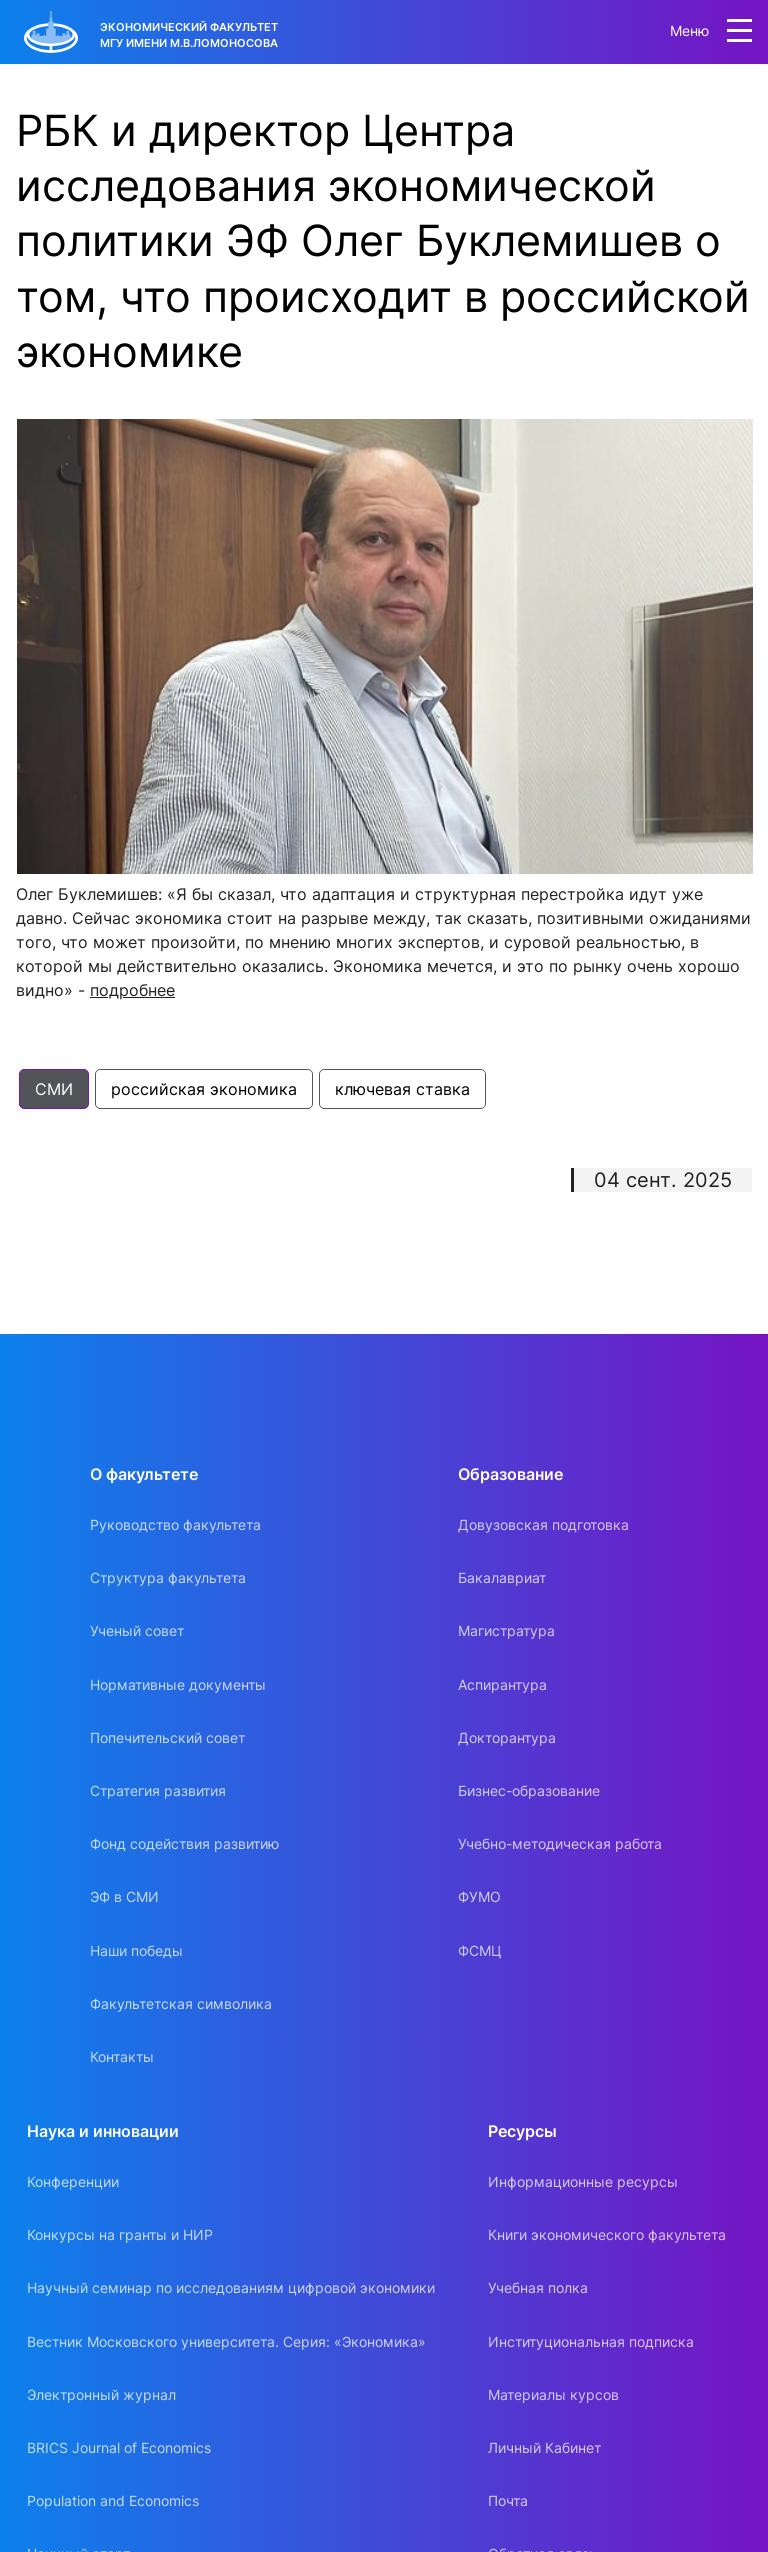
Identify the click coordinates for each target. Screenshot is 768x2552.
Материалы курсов (553, 2394)
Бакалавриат (502, 1577)
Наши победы (136, 1950)
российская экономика (204, 1089)
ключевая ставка (402, 1089)
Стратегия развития (158, 1790)
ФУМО (479, 1896)
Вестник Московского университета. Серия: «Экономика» (226, 2341)
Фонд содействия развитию (184, 1843)
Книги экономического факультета (607, 2234)
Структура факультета (168, 1577)
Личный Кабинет (544, 2447)
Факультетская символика (181, 2003)
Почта (508, 2500)
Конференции (73, 2181)
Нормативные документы (178, 1684)
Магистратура (506, 1630)
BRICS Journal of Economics (119, 2447)
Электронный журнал (101, 2394)
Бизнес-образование (529, 1790)
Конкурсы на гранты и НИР (120, 2234)
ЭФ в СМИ (124, 1896)
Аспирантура (502, 1684)
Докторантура (507, 1737)
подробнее (132, 990)
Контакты (122, 2056)
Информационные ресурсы (583, 2181)
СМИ (54, 1089)
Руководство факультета (175, 1524)
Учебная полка (538, 2287)
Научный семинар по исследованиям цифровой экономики (231, 2287)
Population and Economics (113, 2500)
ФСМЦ (480, 1950)
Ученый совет (137, 1630)
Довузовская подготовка (543, 1524)
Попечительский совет (167, 1737)
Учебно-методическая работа (560, 1843)
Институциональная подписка (591, 2341)
